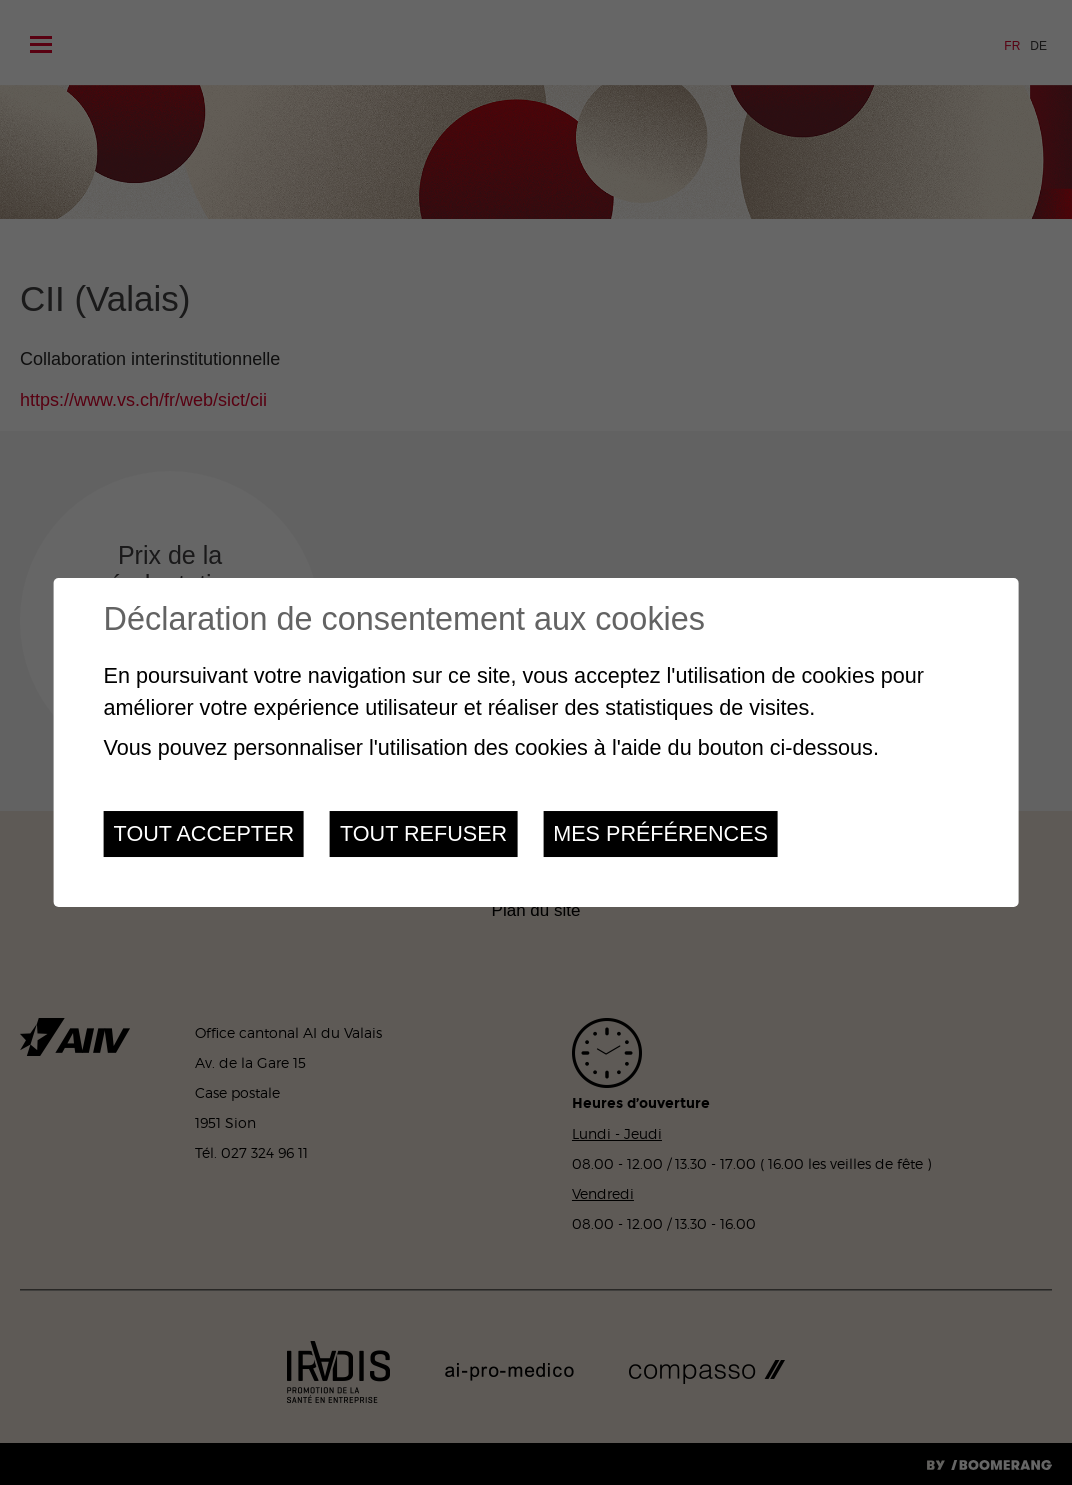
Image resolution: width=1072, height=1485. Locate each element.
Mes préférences (660, 833)
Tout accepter (204, 833)
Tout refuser (423, 833)
